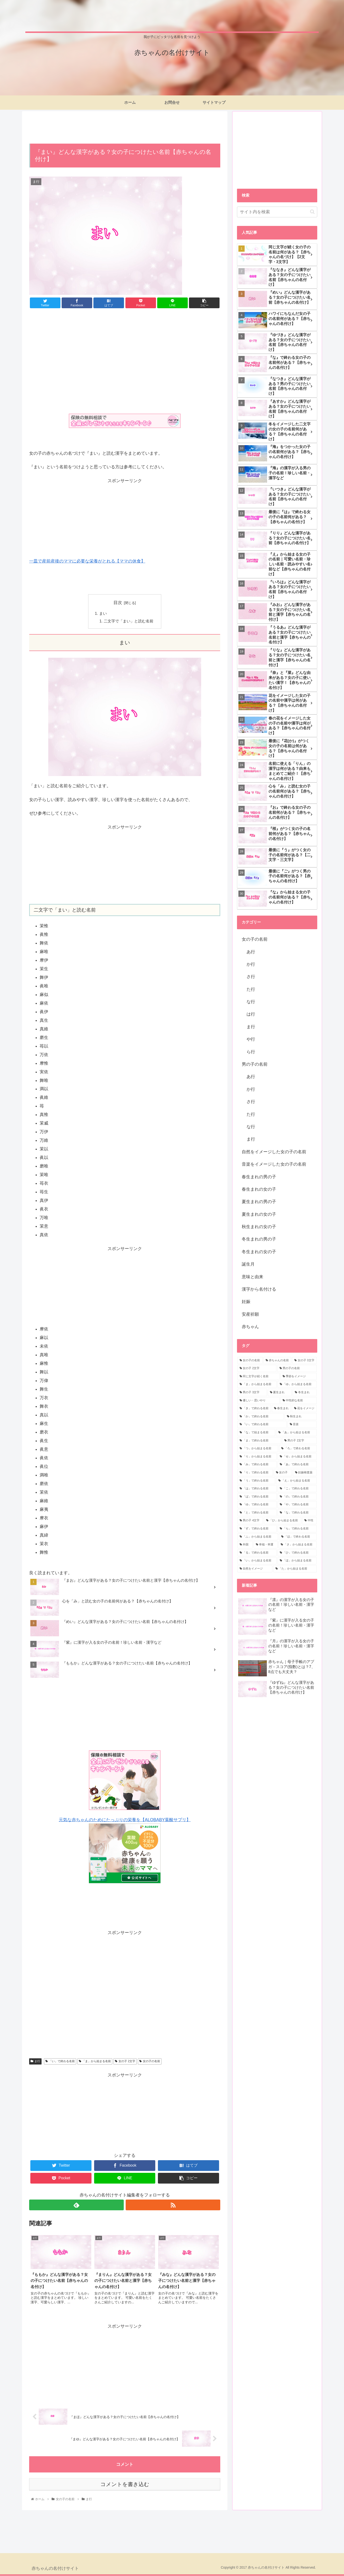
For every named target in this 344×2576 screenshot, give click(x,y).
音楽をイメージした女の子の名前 (274, 1164)
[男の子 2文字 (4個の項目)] (299, 1440)
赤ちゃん (250, 1326)
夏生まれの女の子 (259, 1214)
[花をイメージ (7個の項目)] (304, 1408)
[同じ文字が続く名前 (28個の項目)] (258, 1376)
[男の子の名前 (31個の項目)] (297, 1368)
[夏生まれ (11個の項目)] (280, 1392)
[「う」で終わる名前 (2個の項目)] (256, 1480)
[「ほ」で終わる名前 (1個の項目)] (298, 1536)
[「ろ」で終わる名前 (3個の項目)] (298, 1448)
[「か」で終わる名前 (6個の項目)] (260, 1416)
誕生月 (248, 1264)
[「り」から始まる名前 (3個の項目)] (257, 1456)
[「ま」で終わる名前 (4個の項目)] (259, 1440)
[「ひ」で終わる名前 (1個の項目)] (297, 1552)
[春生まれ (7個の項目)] (281, 1408)
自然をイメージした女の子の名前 (274, 1151)
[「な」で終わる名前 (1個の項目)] (297, 1512)
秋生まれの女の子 (259, 1226)
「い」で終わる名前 (60, 2061)
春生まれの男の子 (259, 1176)
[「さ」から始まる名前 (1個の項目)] (298, 1544)
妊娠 (246, 1301)
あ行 (251, 951)
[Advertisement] (124, 127)
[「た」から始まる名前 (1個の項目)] (295, 1568)
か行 (251, 964)
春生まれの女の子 (259, 1189)
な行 (251, 1001)
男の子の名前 (255, 1064)
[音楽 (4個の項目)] (302, 1424)
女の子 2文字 (125, 2061)
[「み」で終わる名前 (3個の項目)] (257, 1464)
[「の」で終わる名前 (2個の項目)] (297, 1496)
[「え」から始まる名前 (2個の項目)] (296, 1480)
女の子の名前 (149, 2061)
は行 (251, 1014)
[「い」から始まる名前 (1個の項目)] (257, 1560)
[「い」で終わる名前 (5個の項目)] (262, 1424)
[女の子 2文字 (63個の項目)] (256, 1368)
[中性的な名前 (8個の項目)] (298, 1400)
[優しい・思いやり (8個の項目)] (258, 1400)
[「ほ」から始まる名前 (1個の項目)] (297, 1560)
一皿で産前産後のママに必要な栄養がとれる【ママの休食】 (87, 561)
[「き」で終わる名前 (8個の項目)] (254, 1408)
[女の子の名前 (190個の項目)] (250, 1360)
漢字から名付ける (259, 1289)
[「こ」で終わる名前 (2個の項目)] (297, 1488)
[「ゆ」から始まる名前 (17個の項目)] (297, 1384)
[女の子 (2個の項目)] (283, 1472)
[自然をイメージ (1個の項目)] (254, 1568)
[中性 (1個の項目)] (309, 1520)
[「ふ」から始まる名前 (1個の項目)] (257, 1536)
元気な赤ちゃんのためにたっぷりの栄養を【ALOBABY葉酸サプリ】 (125, 1820)
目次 (117, 602)
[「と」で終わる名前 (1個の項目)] (257, 1512)
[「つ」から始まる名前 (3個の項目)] (257, 1448)
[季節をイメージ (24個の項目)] (298, 1376)
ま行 (35, 2061)
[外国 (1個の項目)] (245, 1544)
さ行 (251, 976)
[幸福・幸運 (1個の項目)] (266, 1544)
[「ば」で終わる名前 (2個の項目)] (257, 1496)
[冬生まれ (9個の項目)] (305, 1392)
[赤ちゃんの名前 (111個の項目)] (277, 1360)
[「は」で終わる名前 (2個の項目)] (257, 1488)
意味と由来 (252, 1276)
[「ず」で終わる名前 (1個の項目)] (257, 1528)
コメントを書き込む (124, 2484)
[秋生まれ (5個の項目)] (301, 1416)
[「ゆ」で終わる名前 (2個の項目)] (257, 1504)
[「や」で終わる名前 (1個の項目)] (297, 1504)
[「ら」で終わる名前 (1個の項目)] (297, 1528)
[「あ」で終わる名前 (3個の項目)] (297, 1464)
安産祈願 (250, 1314)
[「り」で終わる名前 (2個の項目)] (255, 1472)
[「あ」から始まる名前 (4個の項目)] (296, 1432)
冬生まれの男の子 (259, 1239)
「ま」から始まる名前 (95, 2061)
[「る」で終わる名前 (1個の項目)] (257, 1552)
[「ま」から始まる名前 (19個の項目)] (257, 1384)
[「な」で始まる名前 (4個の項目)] (256, 1432)
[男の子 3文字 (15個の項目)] (252, 1392)
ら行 (251, 1051)
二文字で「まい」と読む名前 (128, 621)
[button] (312, 211)
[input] (277, 212)
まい (103, 613)
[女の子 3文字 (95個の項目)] (304, 1360)
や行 (251, 1039)
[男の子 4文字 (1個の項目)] (250, 1520)
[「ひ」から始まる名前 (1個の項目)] (282, 1520)
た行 (251, 989)
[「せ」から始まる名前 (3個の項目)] (297, 1456)
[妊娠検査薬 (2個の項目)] (305, 1472)
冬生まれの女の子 (259, 1251)
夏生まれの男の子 (259, 1201)
